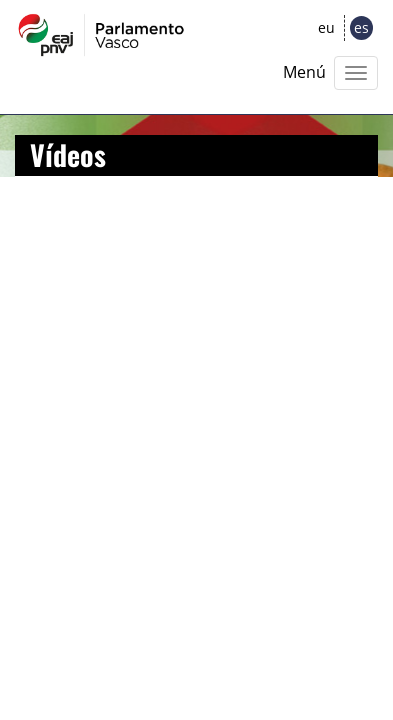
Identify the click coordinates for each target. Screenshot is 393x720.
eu (326, 27)
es (361, 27)
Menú (304, 72)
